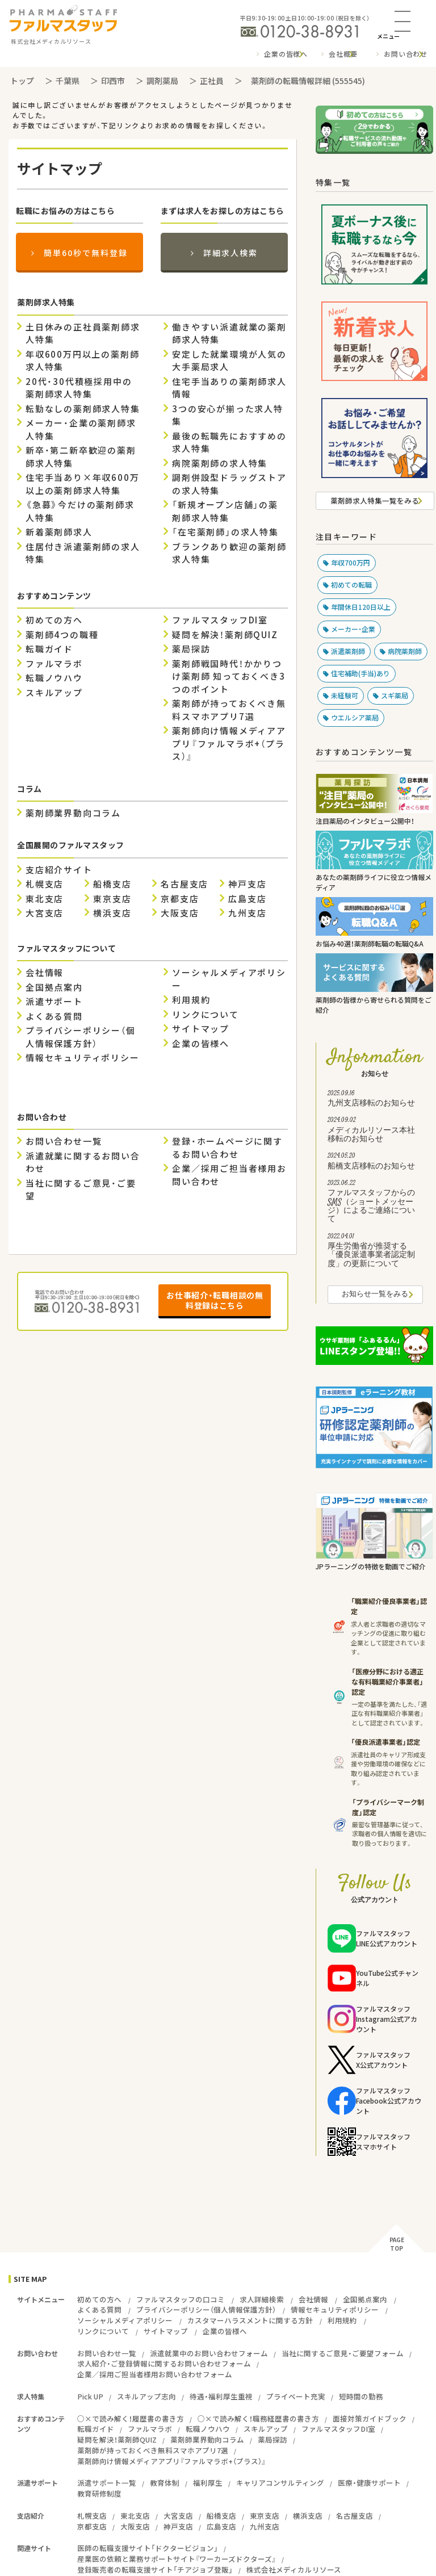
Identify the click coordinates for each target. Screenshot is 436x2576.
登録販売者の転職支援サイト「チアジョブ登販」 (155, 2569)
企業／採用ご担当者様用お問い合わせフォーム (154, 2374)
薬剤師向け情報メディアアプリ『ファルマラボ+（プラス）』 (229, 743)
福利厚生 (208, 2482)
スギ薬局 (394, 695)
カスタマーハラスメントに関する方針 (250, 2320)
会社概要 (343, 54)
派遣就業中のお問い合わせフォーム (209, 2353)
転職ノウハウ (54, 678)
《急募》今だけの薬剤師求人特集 (80, 511)
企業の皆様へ (286, 54)
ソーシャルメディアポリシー (229, 979)
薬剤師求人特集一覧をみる (374, 500)
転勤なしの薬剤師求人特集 (83, 409)
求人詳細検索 (262, 2299)
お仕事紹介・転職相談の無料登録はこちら (214, 1300)
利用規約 (191, 1000)
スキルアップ (54, 692)
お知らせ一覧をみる (375, 1294)
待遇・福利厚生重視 (221, 2396)
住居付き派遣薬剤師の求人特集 (83, 553)
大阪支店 (180, 913)
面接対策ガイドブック (369, 2418)
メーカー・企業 (353, 629)
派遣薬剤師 (348, 651)
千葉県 (67, 80)
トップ (22, 80)
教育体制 (164, 2482)
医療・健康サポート (369, 2482)
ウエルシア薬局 (355, 718)
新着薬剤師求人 (59, 532)
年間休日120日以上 (361, 607)
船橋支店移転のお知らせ (375, 1162)
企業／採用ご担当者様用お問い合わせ (229, 1175)
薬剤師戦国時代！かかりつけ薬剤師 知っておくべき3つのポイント (228, 676)
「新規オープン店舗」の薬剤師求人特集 (225, 511)
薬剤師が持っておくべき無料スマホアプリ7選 (229, 710)
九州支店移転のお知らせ (375, 1099)
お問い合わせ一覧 (64, 1141)
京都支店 (180, 899)
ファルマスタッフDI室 (220, 620)
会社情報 (45, 972)
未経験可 (344, 695)
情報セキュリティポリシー (83, 1058)
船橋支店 (112, 884)
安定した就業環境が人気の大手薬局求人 (229, 361)
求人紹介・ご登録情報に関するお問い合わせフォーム (164, 2363)
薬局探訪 (191, 649)
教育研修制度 (99, 2493)
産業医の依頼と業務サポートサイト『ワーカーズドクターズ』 (176, 2558)
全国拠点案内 (54, 987)
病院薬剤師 (405, 651)
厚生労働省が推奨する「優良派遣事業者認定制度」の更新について (375, 1251)
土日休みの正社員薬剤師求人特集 (83, 333)
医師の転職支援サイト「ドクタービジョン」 (147, 2548)
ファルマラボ (54, 663)
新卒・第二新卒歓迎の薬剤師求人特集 (81, 457)
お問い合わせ (405, 54)
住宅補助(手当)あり (360, 673)
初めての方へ (54, 620)
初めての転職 (351, 585)
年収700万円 (350, 563)
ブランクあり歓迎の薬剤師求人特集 (229, 553)
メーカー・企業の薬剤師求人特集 (81, 429)
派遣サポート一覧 (106, 2482)
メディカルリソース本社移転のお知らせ (375, 1131)
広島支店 (247, 899)
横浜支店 (112, 913)
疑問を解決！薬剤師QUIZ (225, 635)
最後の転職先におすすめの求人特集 (229, 442)
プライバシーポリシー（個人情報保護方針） (81, 1037)
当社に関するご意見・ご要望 (81, 1190)
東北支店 (45, 899)
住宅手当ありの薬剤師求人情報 (229, 388)
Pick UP (90, 2396)
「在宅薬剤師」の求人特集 (225, 532)
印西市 (113, 80)
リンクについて (205, 1014)
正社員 (212, 80)
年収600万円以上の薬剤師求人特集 (82, 361)
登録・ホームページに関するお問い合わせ (227, 1148)
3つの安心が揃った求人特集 (227, 415)
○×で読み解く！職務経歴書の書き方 (258, 2418)
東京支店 (112, 899)
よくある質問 (54, 1016)
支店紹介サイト (59, 870)
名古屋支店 (184, 884)
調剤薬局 (162, 80)
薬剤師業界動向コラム (73, 813)
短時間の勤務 (361, 2396)
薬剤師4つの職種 (62, 635)
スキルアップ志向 (146, 2396)
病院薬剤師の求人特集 (219, 463)
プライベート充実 (295, 2396)
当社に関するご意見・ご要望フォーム (343, 2353)
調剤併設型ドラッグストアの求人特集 (229, 484)
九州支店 (247, 913)
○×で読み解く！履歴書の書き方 (130, 2418)
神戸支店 (247, 884)
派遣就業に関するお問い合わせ (83, 1162)
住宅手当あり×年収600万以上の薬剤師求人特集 (82, 484)
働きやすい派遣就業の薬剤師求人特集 (229, 333)
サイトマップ (200, 1029)
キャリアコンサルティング (280, 2482)
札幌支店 (45, 884)
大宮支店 (45, 913)
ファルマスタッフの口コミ (180, 2299)
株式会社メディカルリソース (293, 2569)
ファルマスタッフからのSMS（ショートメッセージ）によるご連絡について (375, 1202)
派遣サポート (54, 1001)
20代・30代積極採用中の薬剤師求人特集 (79, 388)
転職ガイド (49, 649)
